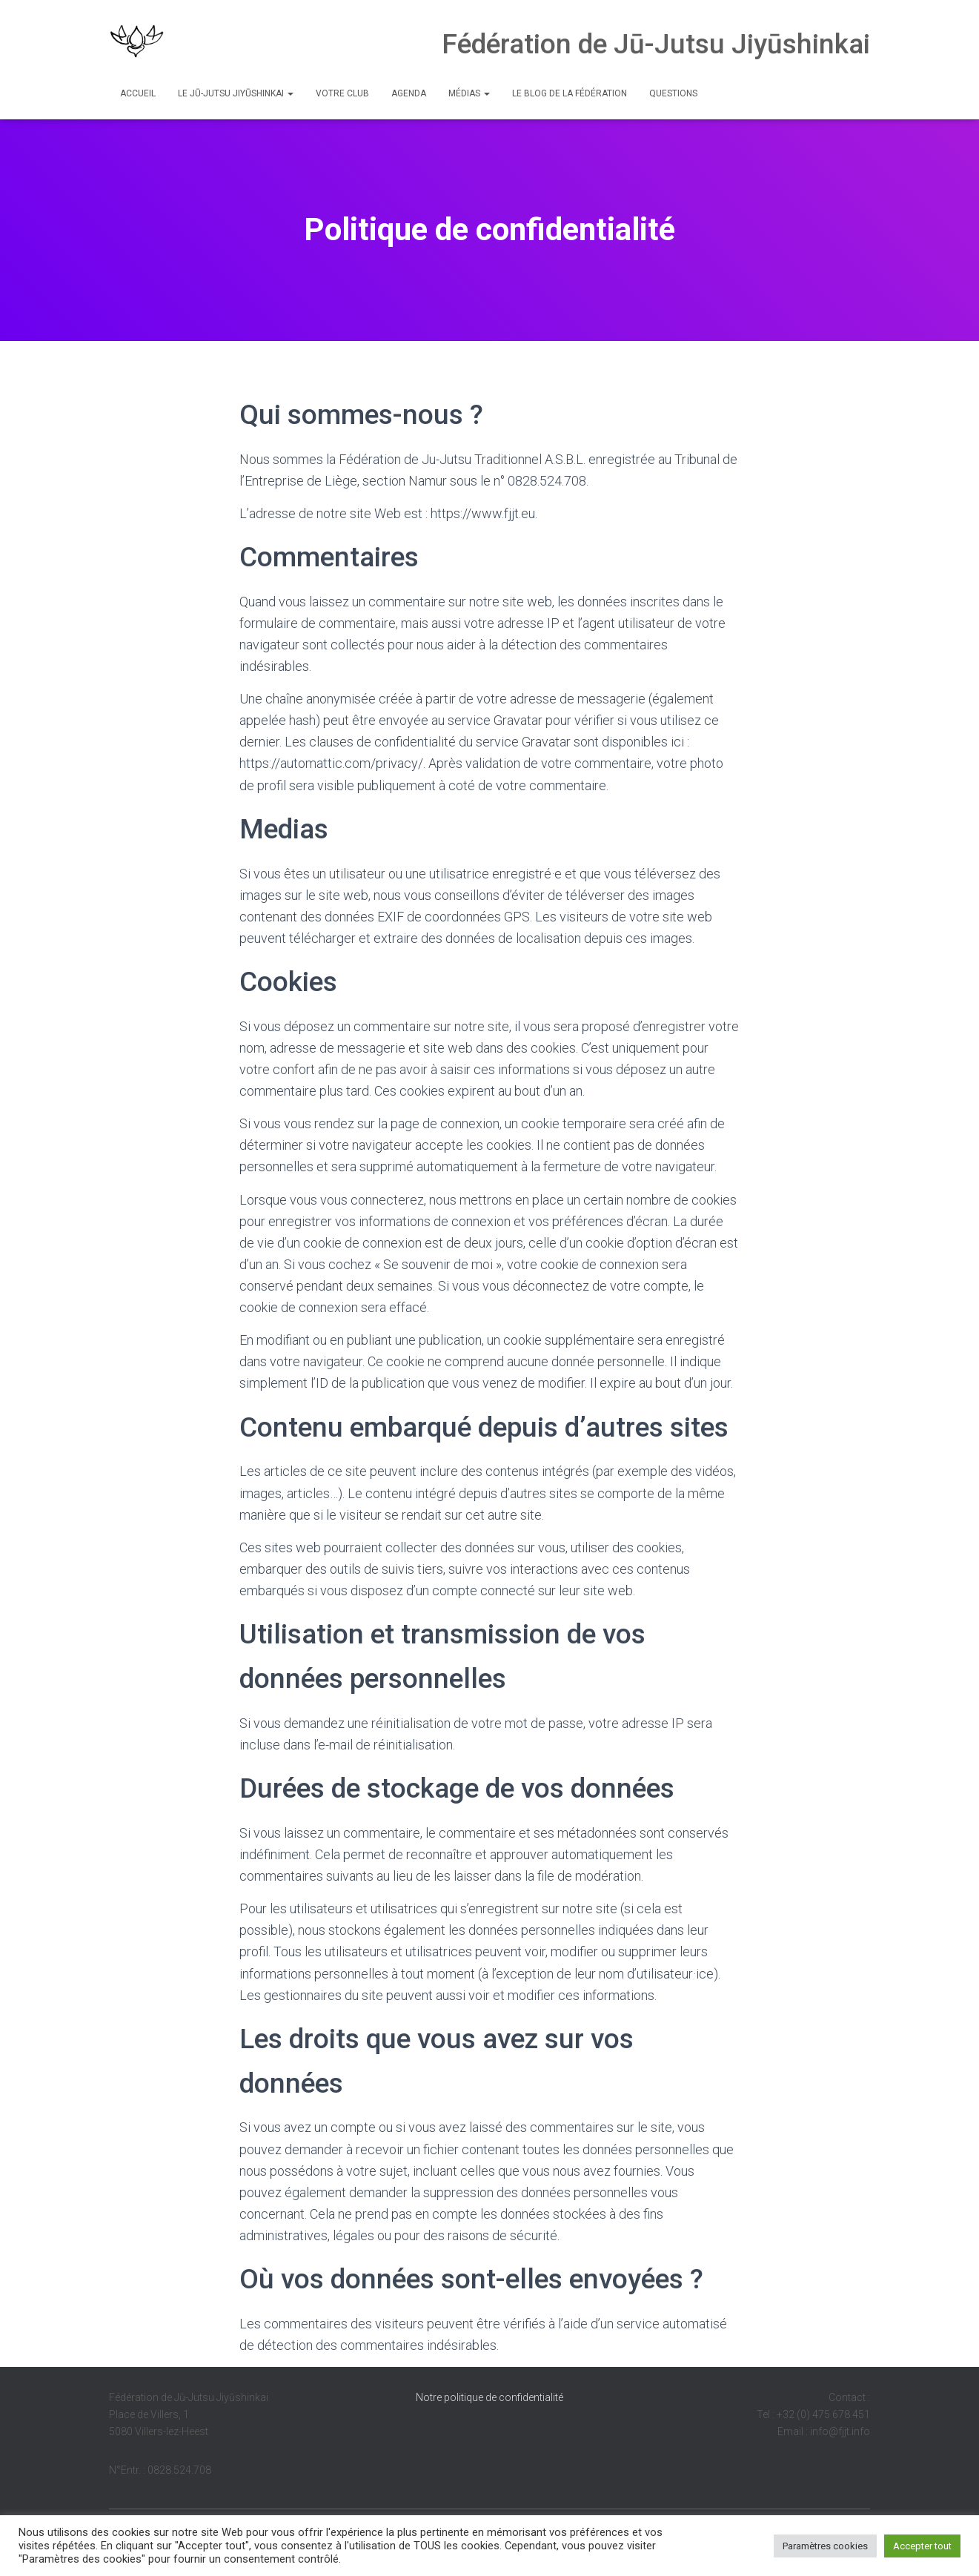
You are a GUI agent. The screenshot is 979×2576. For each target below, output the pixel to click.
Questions (673, 93)
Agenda (408, 93)
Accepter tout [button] (922, 2546)
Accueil (138, 93)
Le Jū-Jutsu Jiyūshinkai (235, 93)
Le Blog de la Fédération (569, 93)
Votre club (342, 93)
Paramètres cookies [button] (825, 2546)
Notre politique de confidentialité (489, 2397)
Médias (469, 93)
